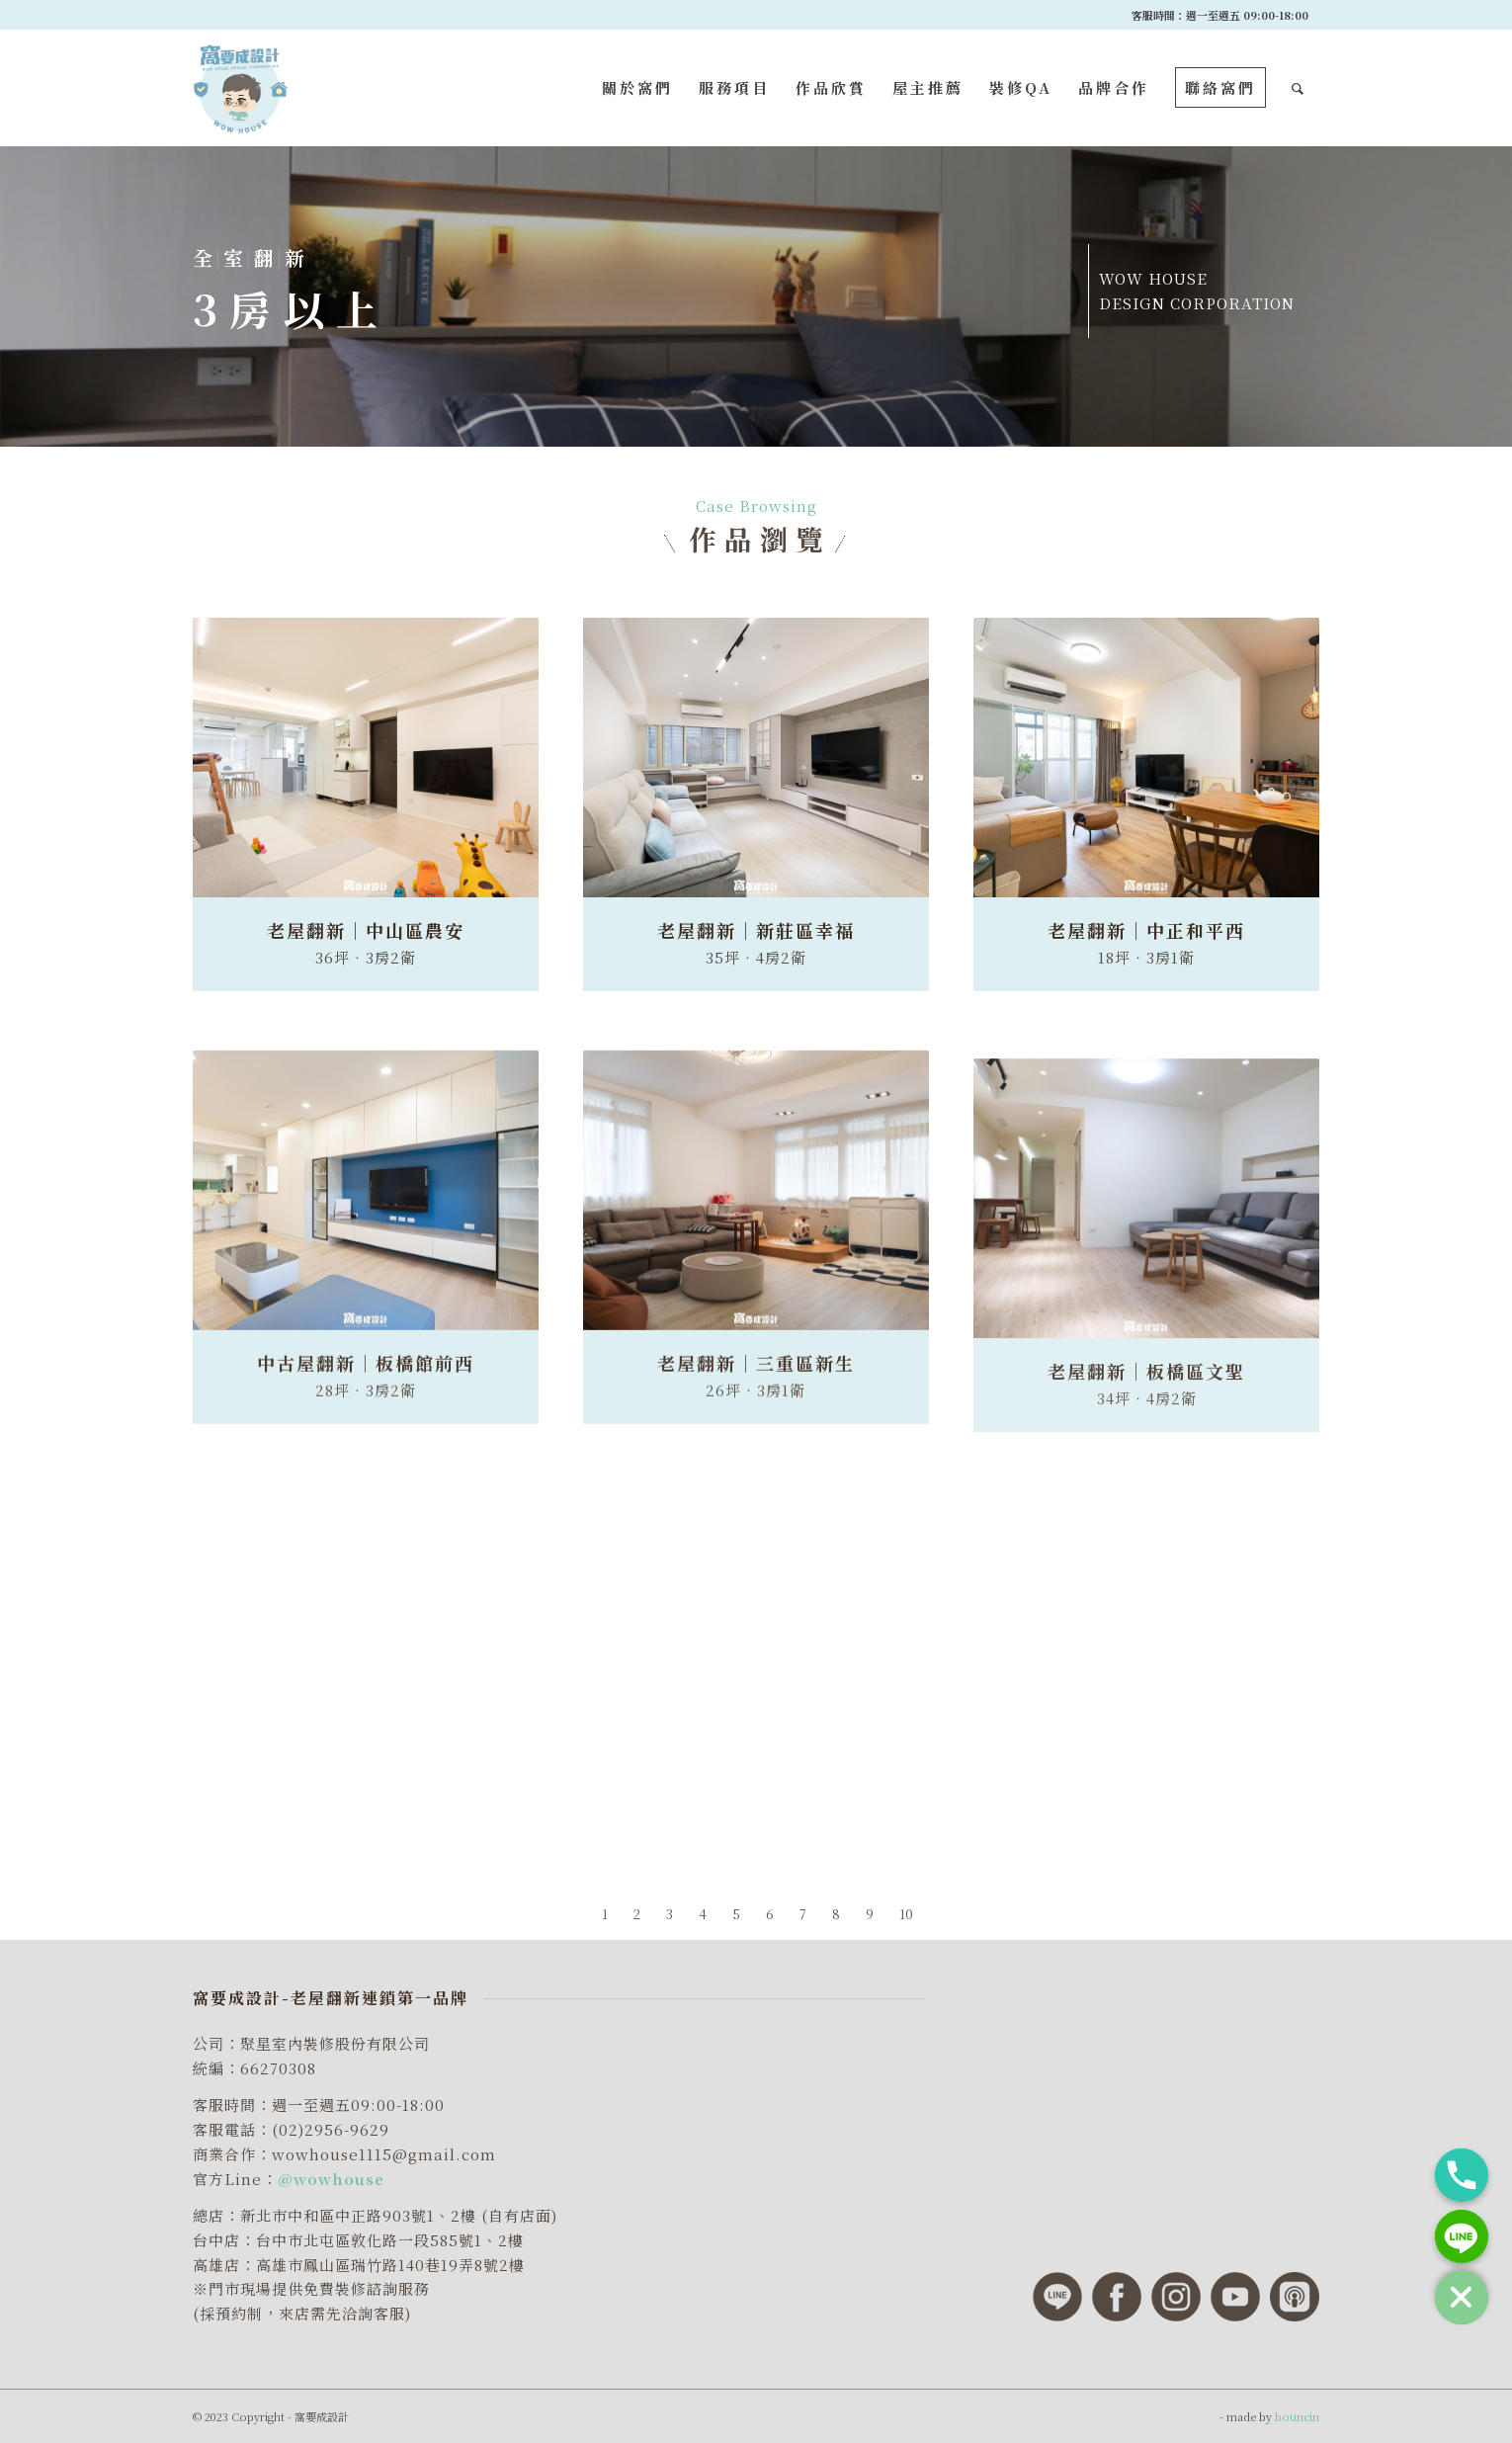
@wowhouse (331, 2178)
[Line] (1461, 2236)
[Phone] (1461, 2175)
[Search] (1299, 88)
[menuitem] (637, 88)
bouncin (1297, 2416)
